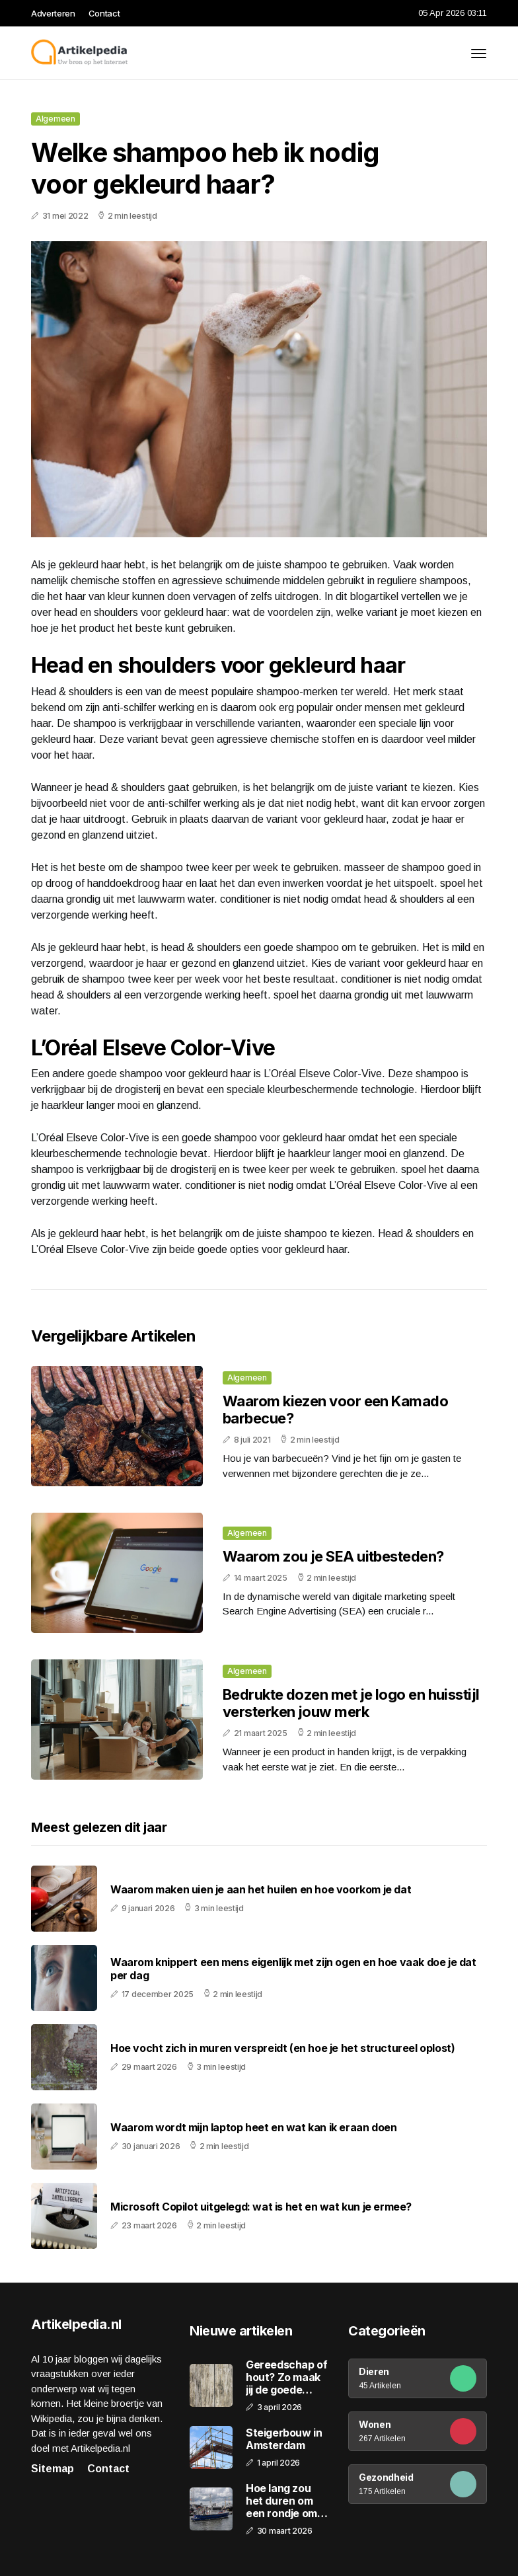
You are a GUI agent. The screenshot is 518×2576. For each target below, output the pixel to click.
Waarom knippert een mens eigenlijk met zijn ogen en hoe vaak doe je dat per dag (293, 1968)
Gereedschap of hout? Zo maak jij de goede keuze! (286, 2378)
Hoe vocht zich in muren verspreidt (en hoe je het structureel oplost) (282, 2048)
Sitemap (52, 2468)
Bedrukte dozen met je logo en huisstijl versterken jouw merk (351, 1703)
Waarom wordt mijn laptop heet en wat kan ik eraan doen (253, 2127)
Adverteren (53, 13)
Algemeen (55, 119)
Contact (104, 13)
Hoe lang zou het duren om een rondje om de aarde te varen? (281, 2501)
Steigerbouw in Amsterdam (284, 2439)
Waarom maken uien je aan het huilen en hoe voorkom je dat (260, 1889)
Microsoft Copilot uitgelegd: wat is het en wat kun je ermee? (261, 2207)
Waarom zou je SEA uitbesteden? (333, 1556)
